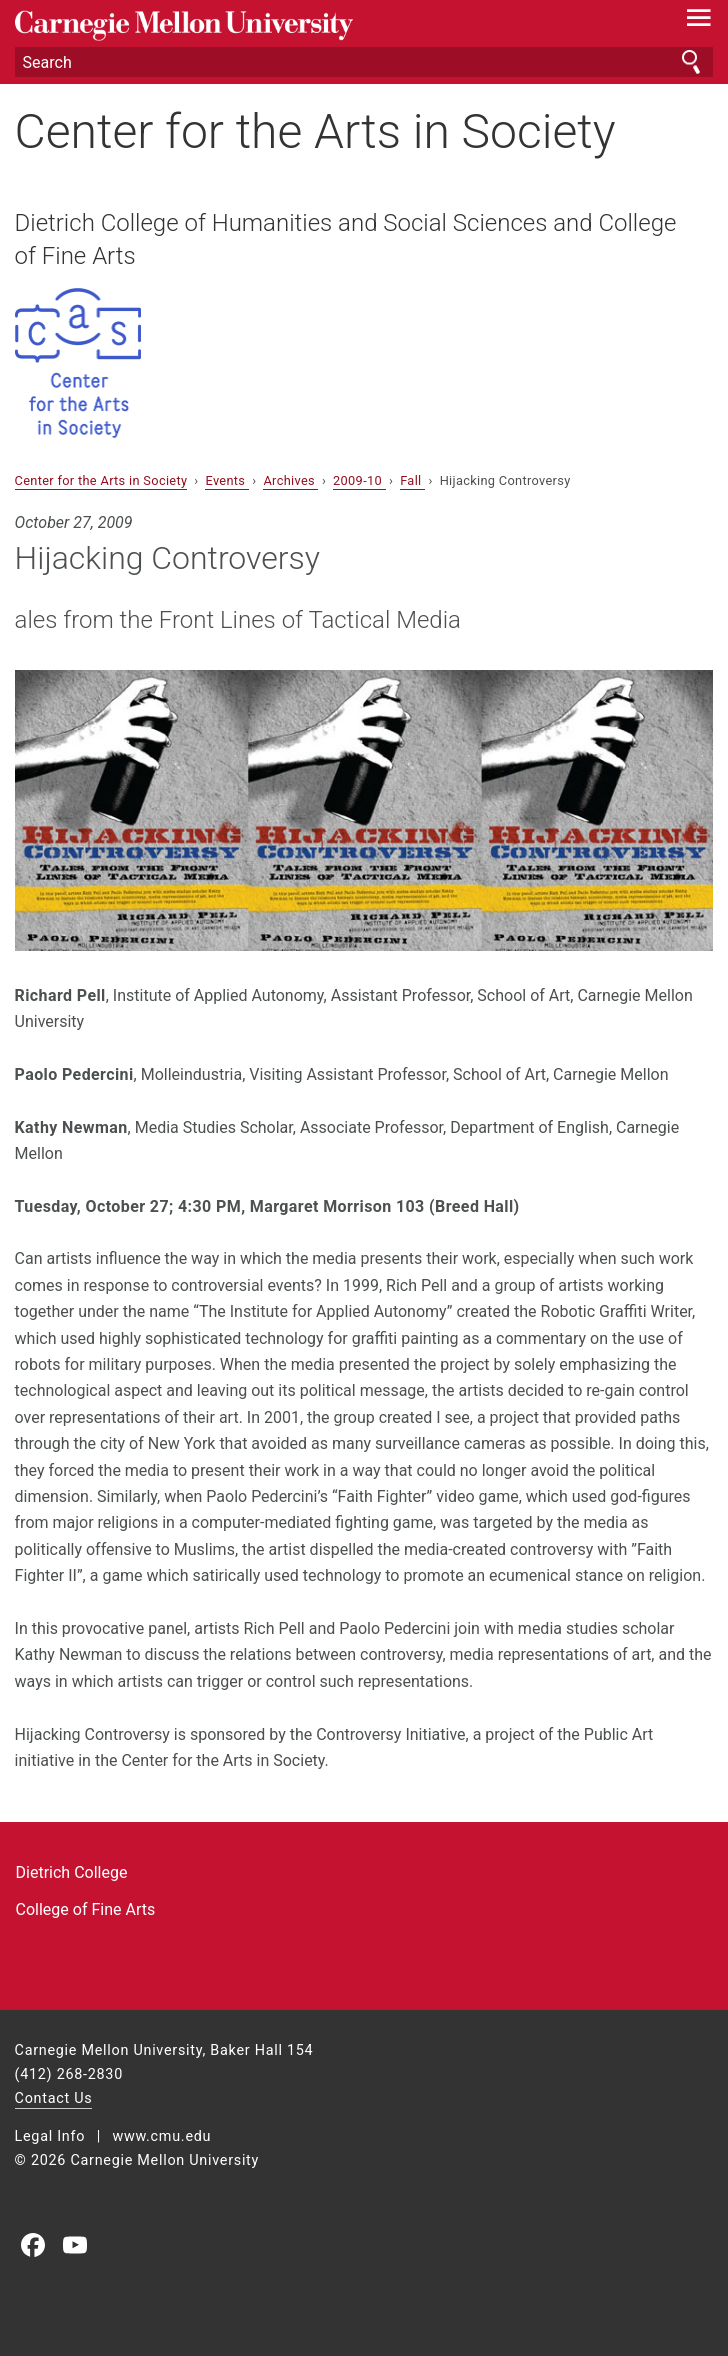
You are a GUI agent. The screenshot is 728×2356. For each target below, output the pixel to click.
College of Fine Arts (86, 1909)
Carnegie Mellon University (312, 25)
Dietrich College (72, 1872)
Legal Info (50, 2136)
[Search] (364, 62)
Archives (290, 480)
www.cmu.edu (161, 2136)
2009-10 (359, 480)
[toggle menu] (698, 22)
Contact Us (54, 2098)
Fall (412, 480)
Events (226, 480)
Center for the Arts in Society (315, 131)
